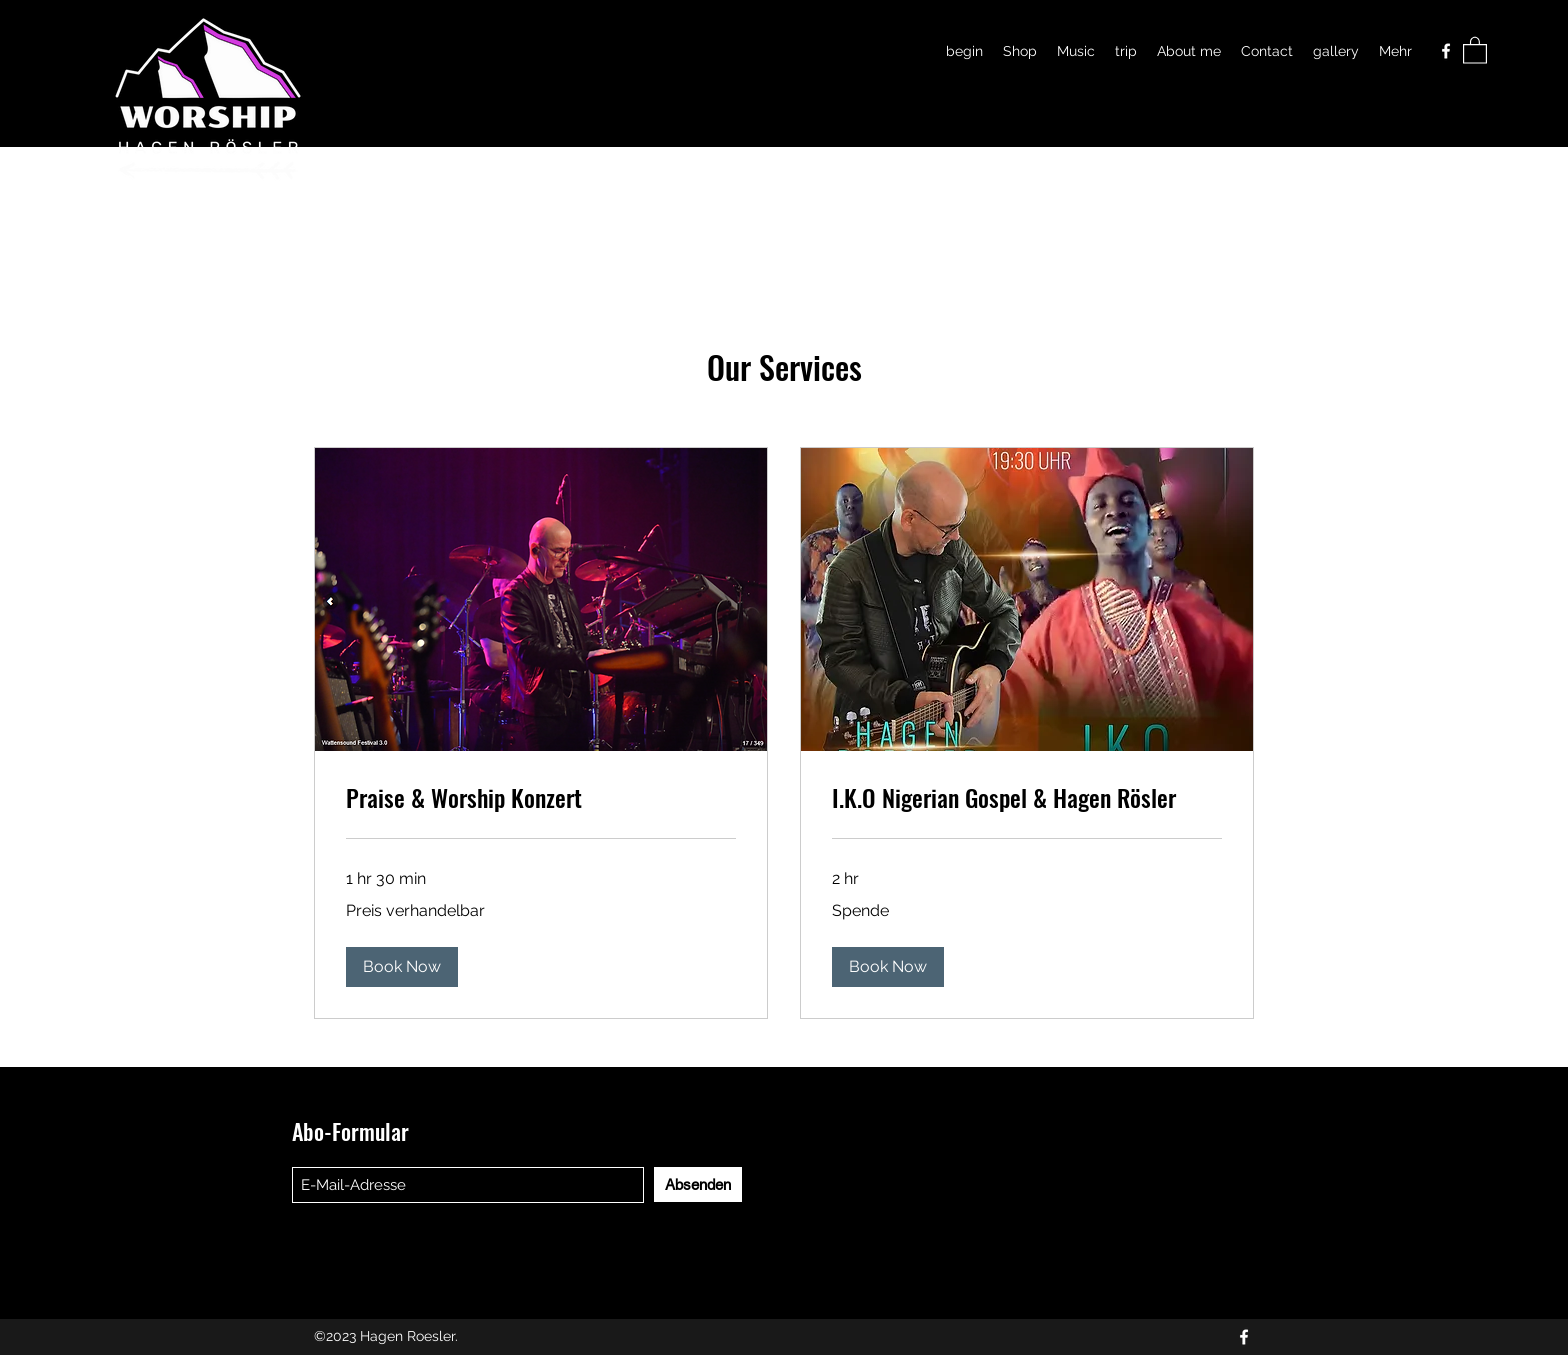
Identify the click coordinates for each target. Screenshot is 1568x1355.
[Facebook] (1446, 51)
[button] (1475, 49)
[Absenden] (698, 1184)
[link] (541, 798)
